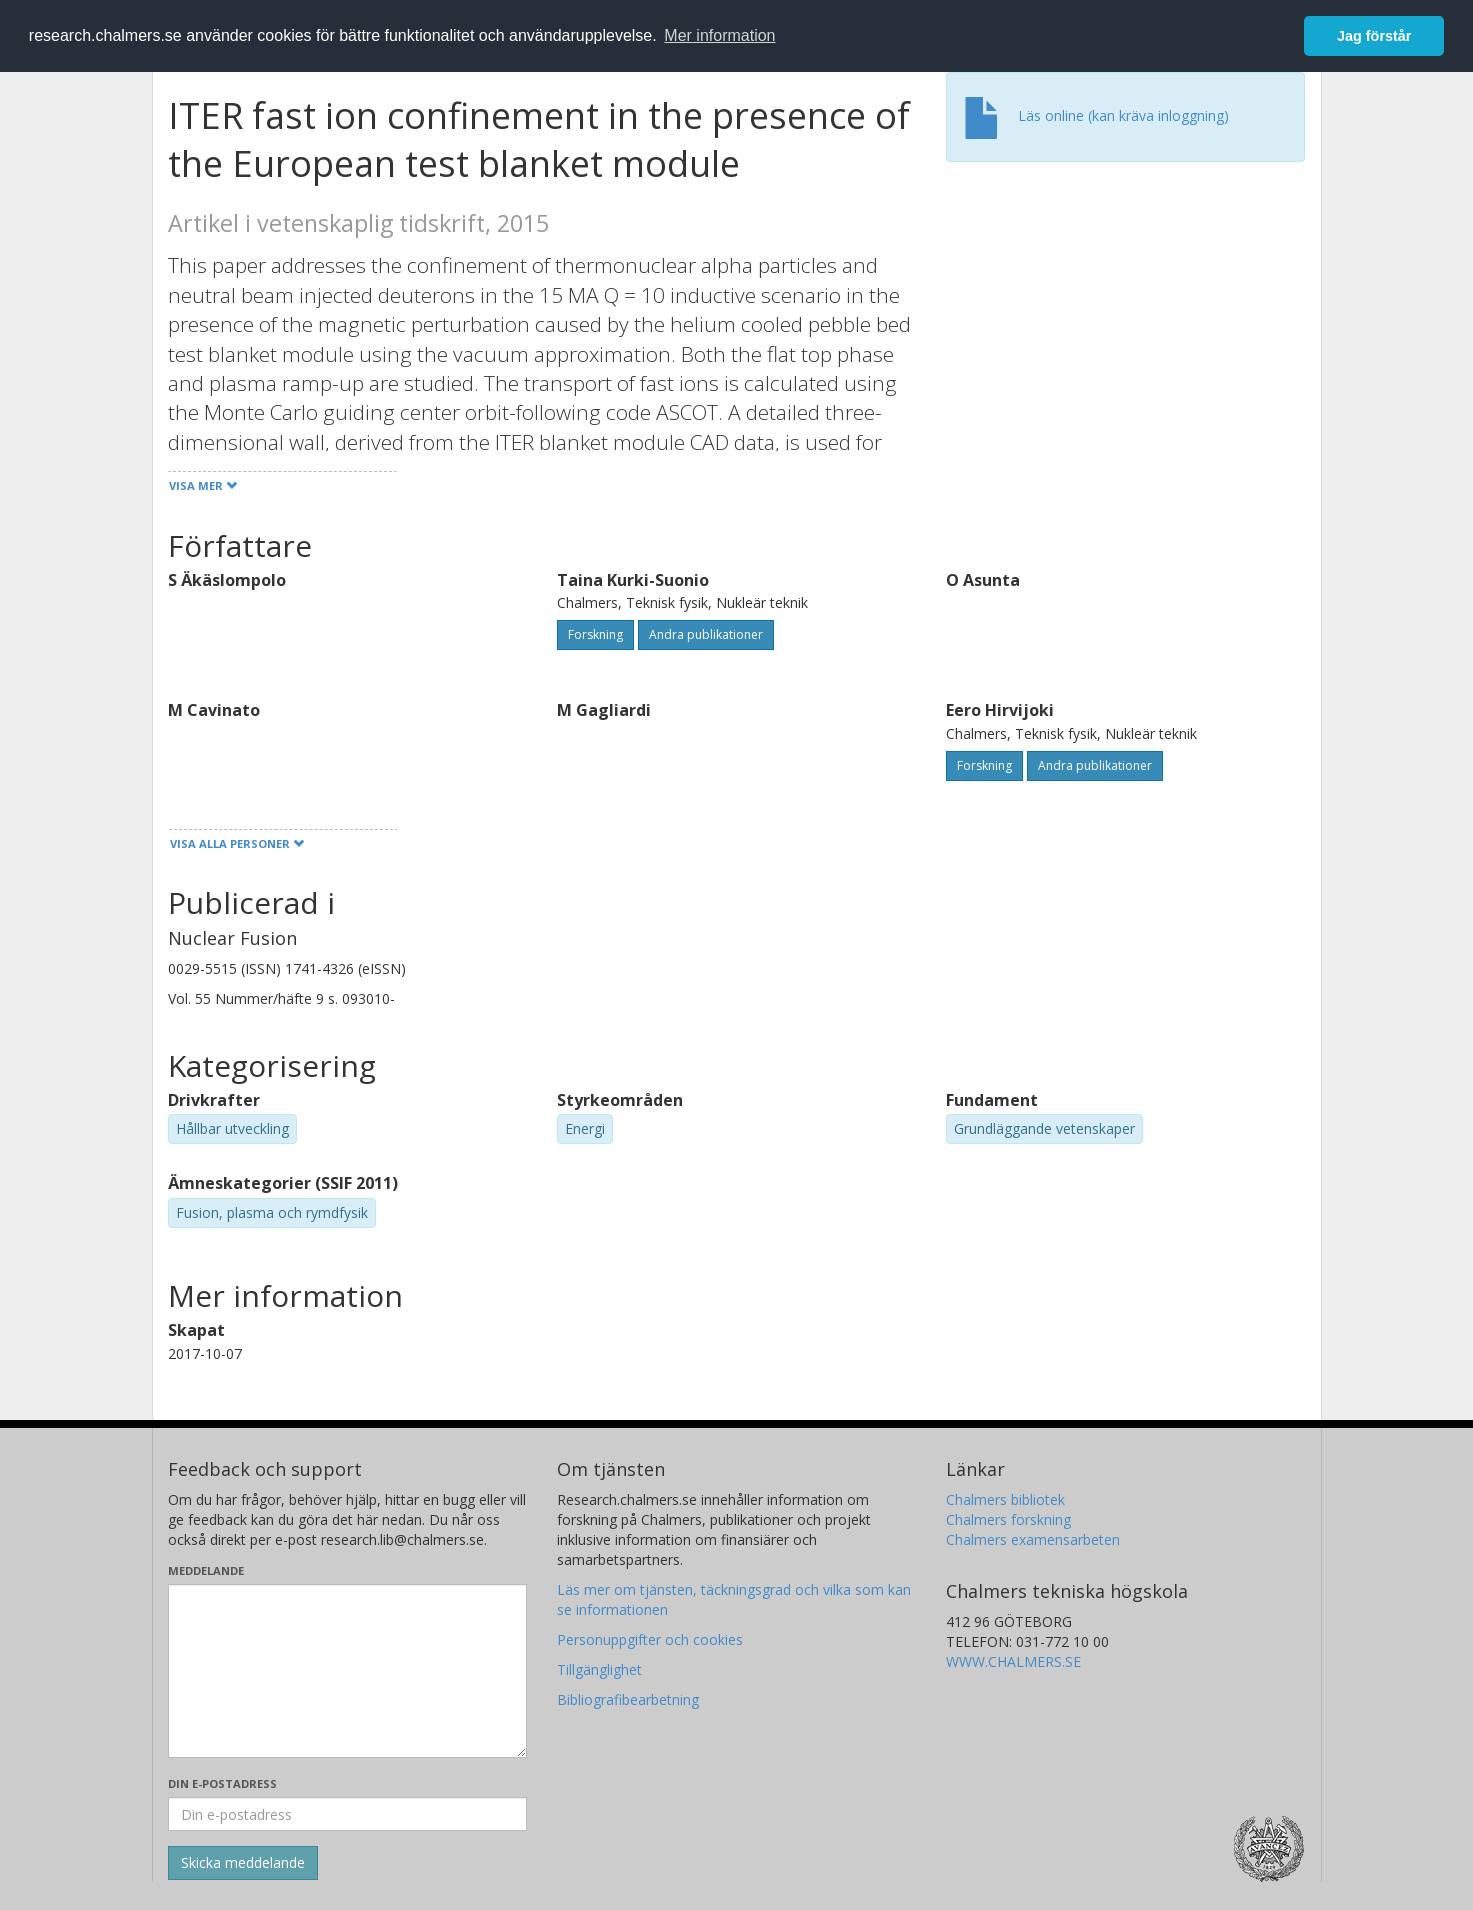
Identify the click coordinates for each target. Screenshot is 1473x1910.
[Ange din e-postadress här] (347, 1814)
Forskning (595, 634)
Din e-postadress (222, 1783)
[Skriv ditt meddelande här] (347, 1671)
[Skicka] (243, 1863)
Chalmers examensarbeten (1033, 1539)
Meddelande (206, 1570)
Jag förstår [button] (1374, 36)
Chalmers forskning (1008, 1519)
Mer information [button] (719, 35)
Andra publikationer (706, 634)
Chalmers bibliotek (1005, 1499)
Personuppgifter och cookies (650, 1639)
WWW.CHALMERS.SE (1013, 1661)
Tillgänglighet (599, 1669)
